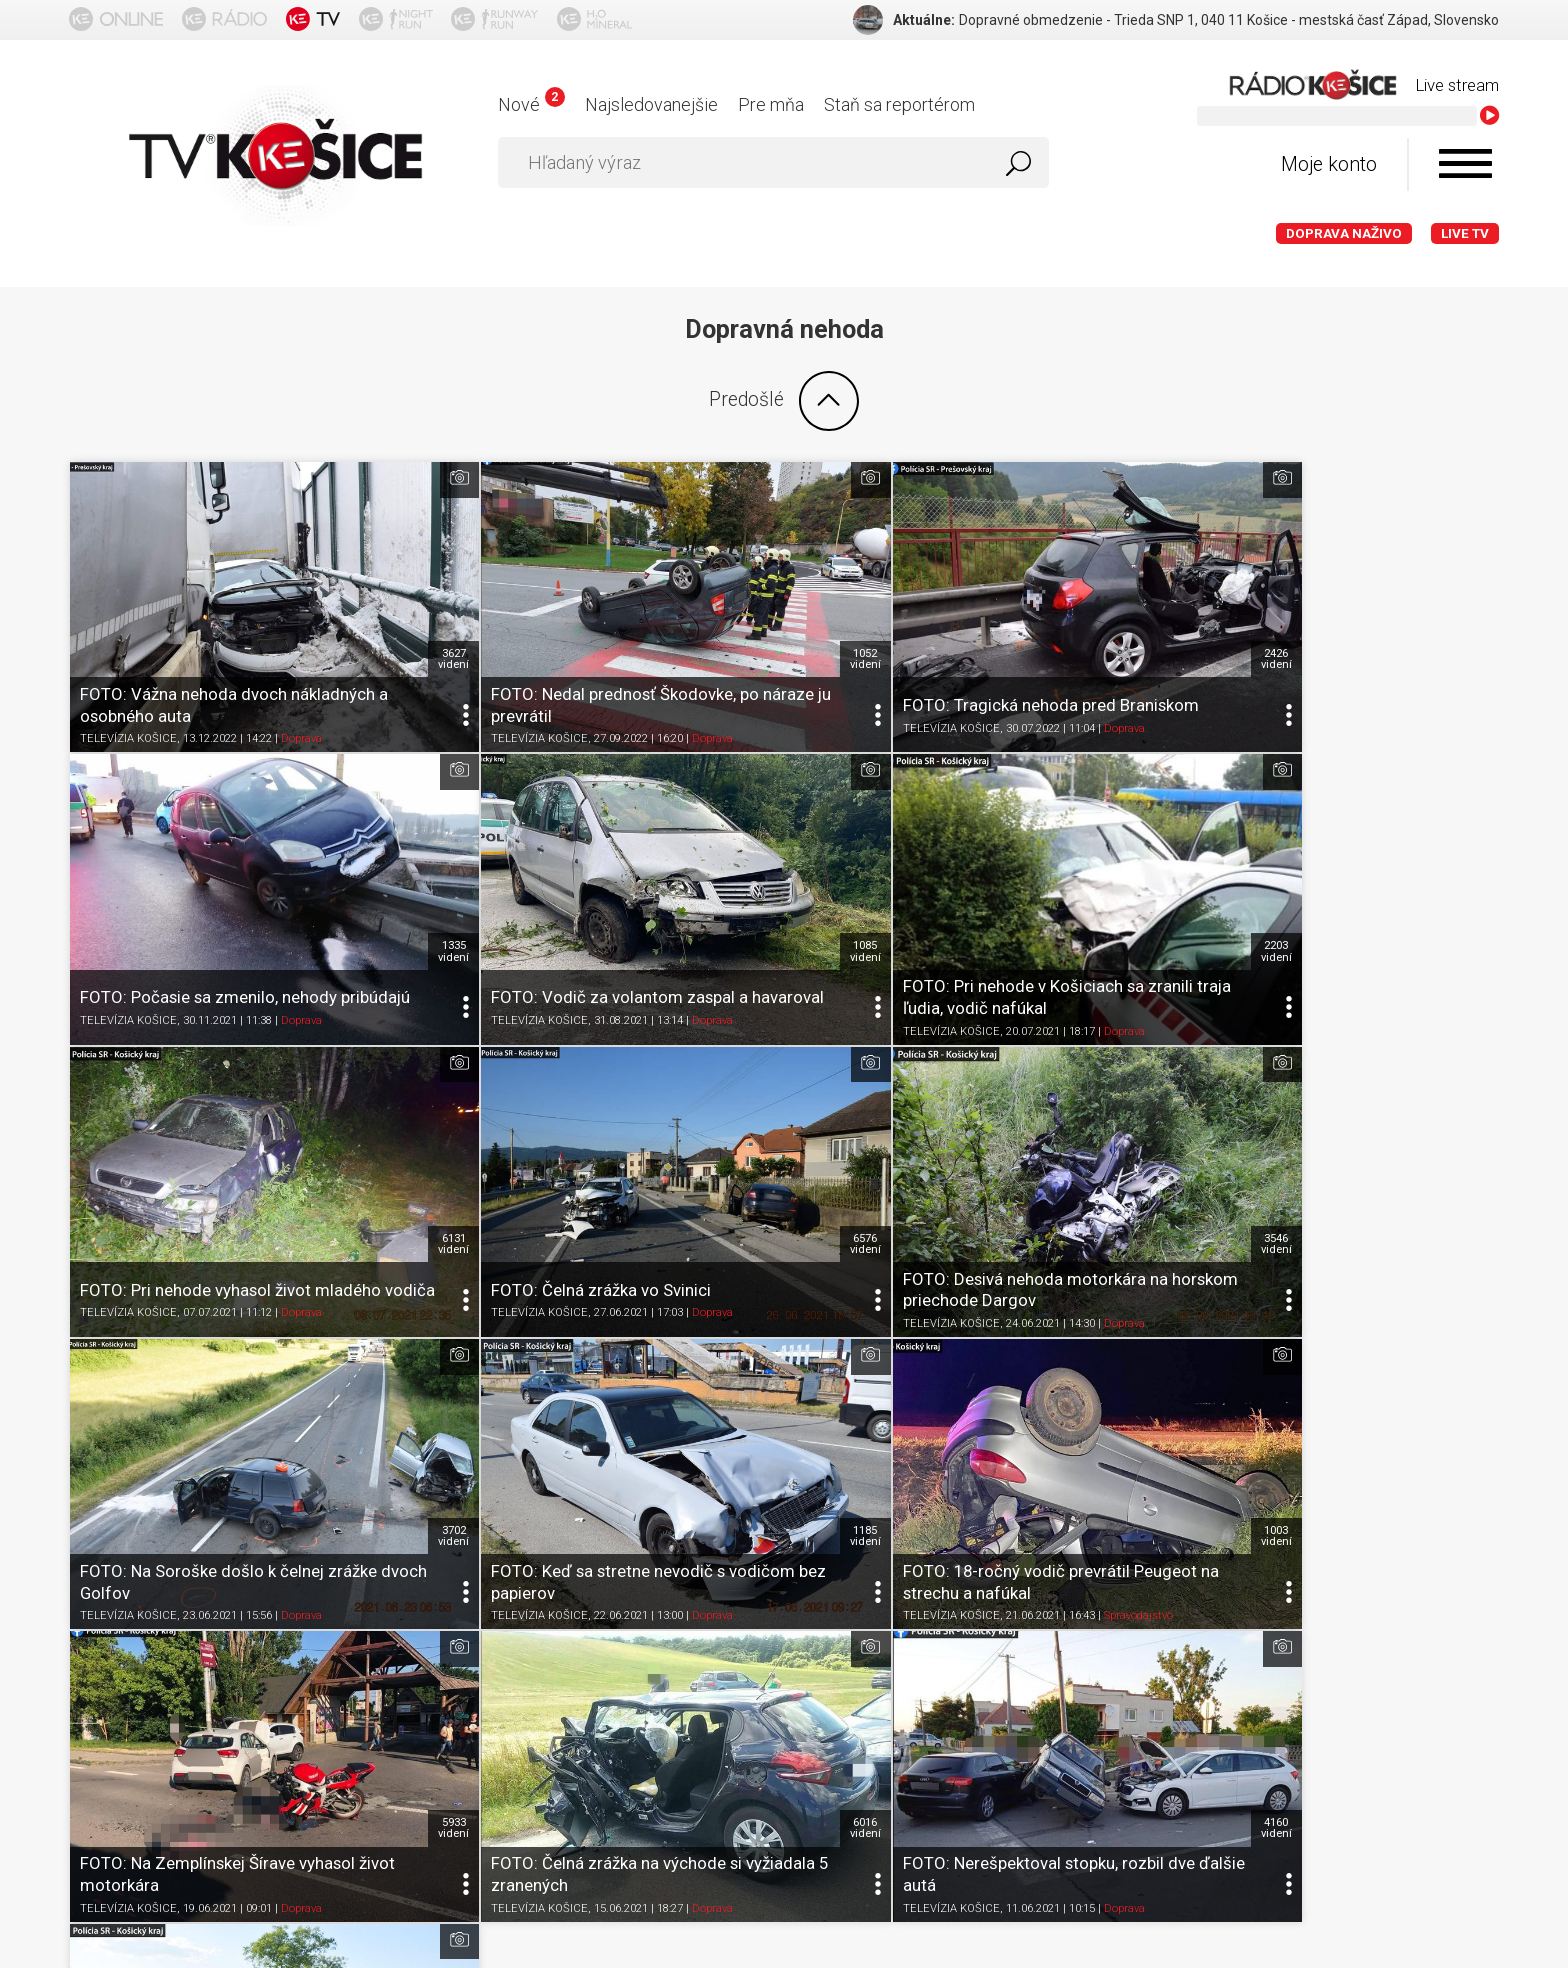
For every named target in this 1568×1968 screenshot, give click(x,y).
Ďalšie (784, 1538)
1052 (757, 621)
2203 (757, 875)
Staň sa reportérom (899, 104)
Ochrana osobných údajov (498, 1682)
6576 (1472, 875)
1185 (1115, 1129)
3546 (400, 1129)
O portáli (177, 1682)
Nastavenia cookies (679, 1682)
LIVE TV (1465, 233)
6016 (757, 1383)
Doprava (301, 700)
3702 (757, 1129)
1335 (1472, 621)
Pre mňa (771, 104)
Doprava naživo (1344, 233)
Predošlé (784, 401)
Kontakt (797, 1682)
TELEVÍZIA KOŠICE (128, 700)
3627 (400, 621)
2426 (1115, 621)
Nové (531, 104)
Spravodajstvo (1388, 1209)
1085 (400, 875)
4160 (1115, 1383)
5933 (400, 1383)
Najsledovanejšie (651, 104)
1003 (1472, 1129)
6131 (1115, 875)
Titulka (102, 1682)
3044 (1472, 1383)
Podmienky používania (308, 1682)
